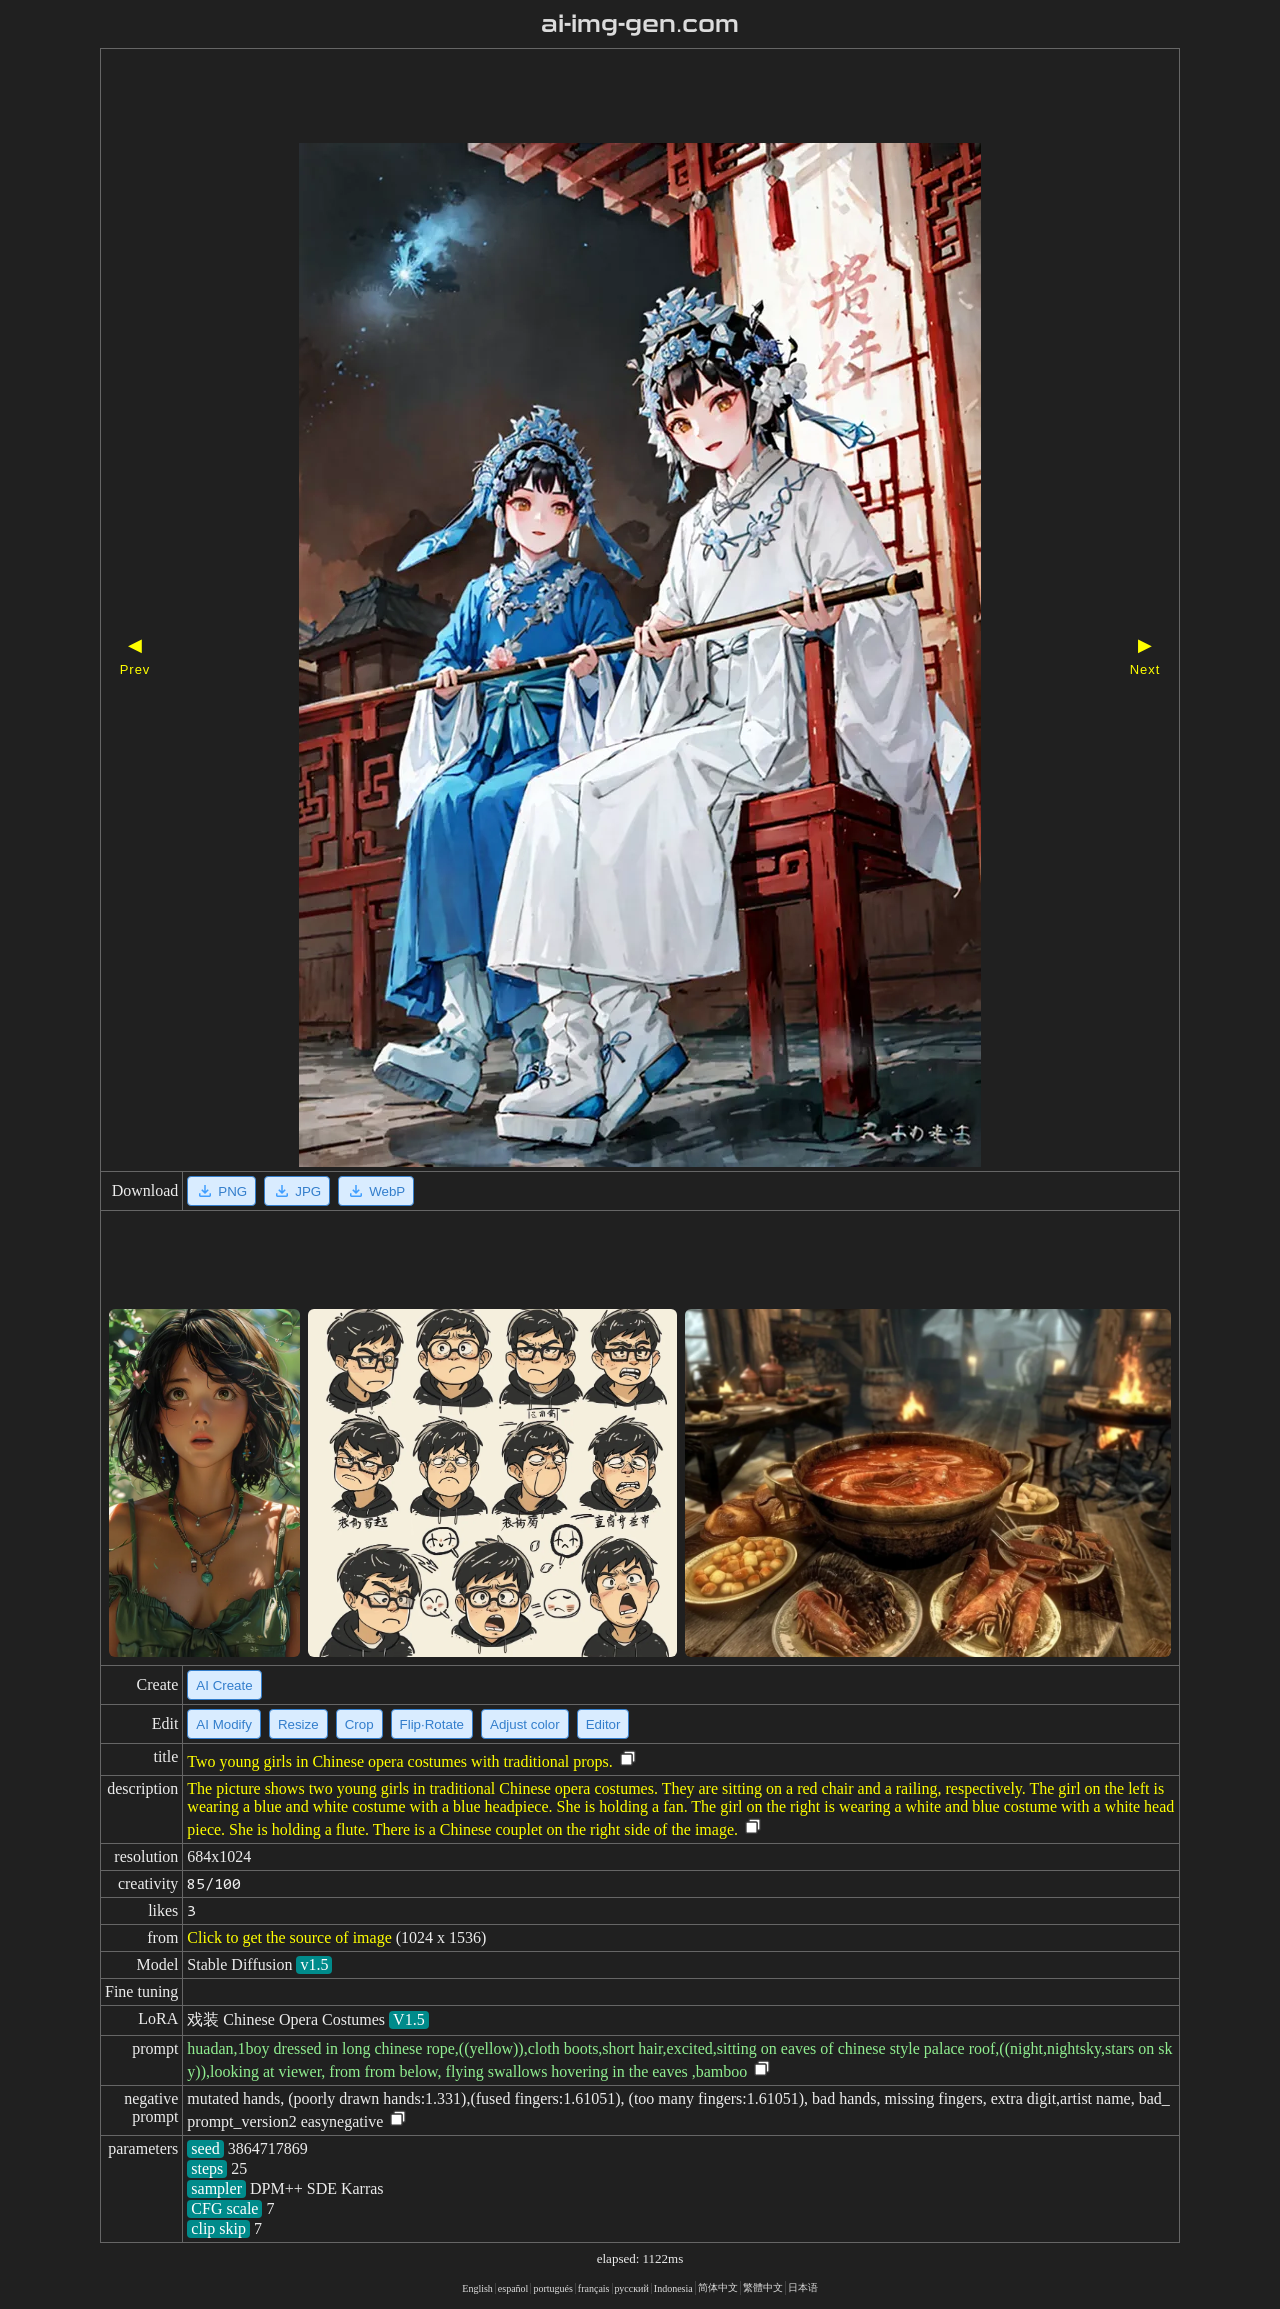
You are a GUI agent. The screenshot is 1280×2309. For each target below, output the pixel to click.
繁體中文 (763, 2287)
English (477, 2288)
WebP (376, 1191)
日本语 (803, 2287)
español (513, 2288)
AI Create (224, 1685)
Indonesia (673, 2288)
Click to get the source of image (289, 1937)
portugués (552, 2288)
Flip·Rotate (432, 1724)
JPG (297, 1191)
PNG (221, 1191)
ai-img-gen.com (640, 24)
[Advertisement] (605, 98)
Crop (359, 1724)
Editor (603, 1724)
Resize (298, 1724)
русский (632, 2288)
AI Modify (224, 1724)
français (594, 2288)
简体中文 (718, 2287)
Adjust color (525, 1724)
